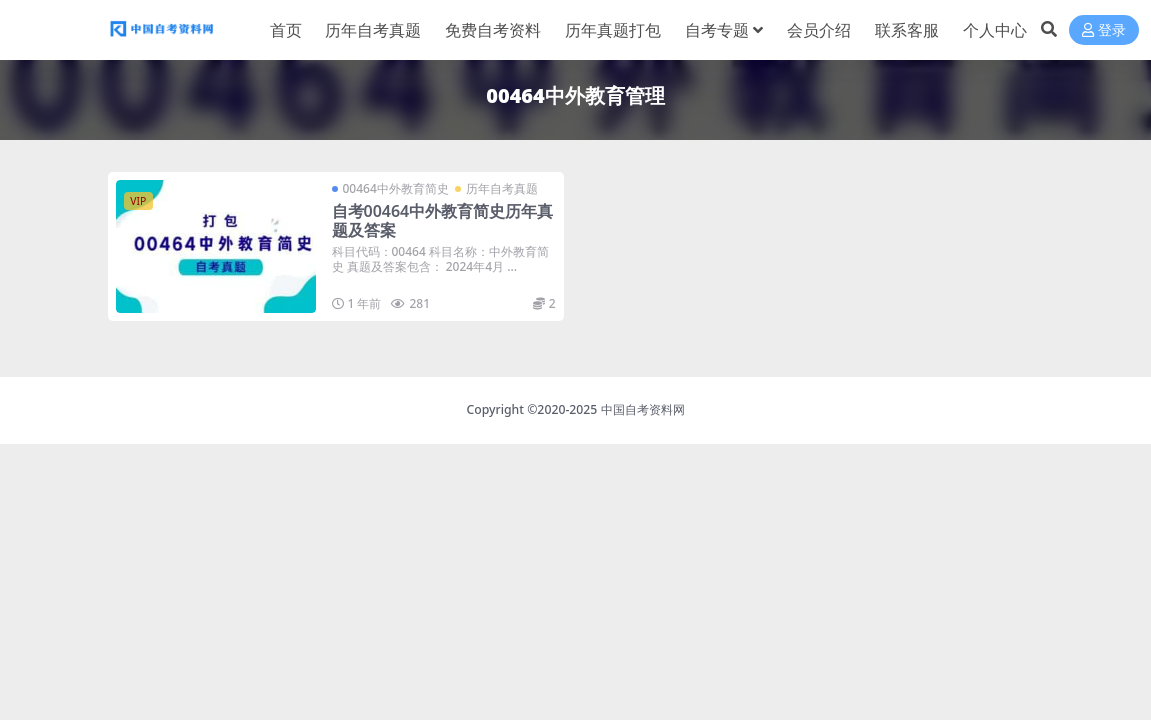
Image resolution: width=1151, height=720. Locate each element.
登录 (1104, 30)
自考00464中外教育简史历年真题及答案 (443, 220)
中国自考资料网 (643, 409)
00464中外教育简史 (396, 188)
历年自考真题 (502, 188)
